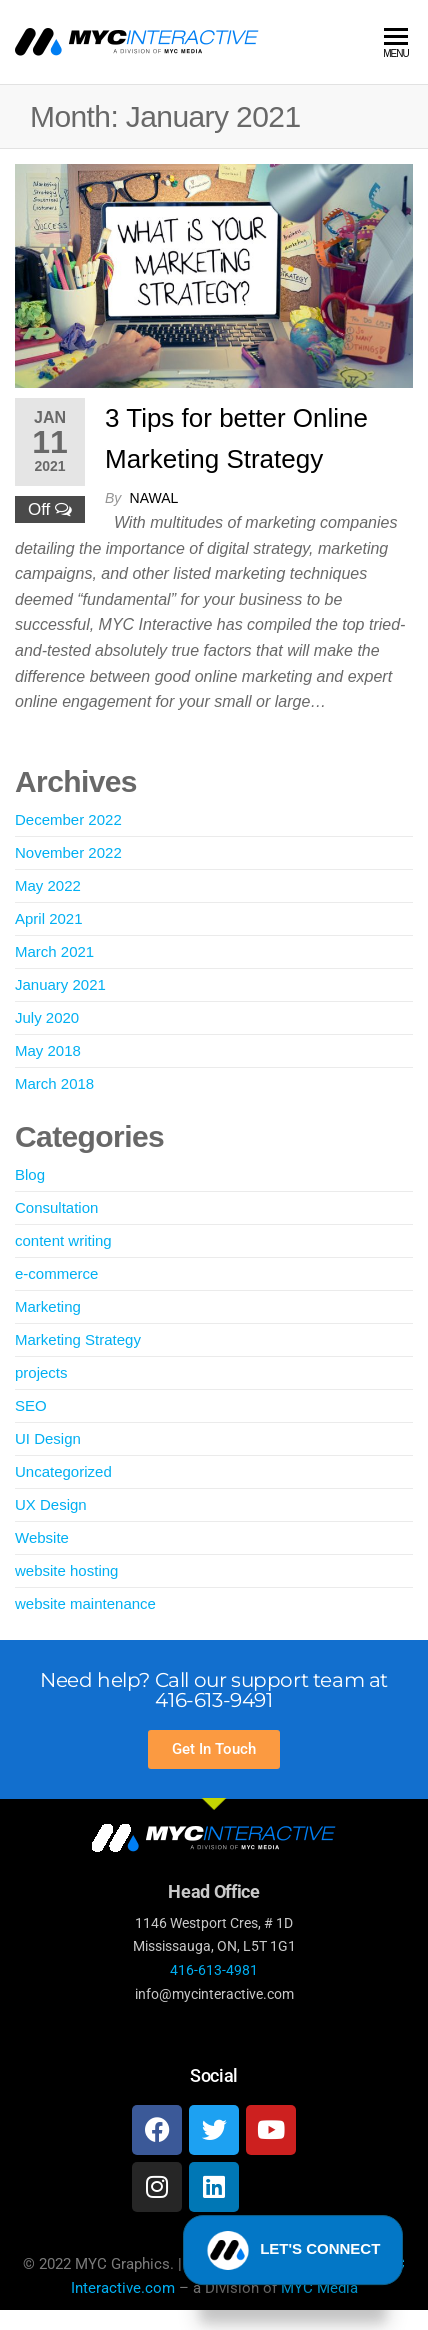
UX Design (51, 1504)
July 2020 (47, 1017)
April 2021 (49, 918)
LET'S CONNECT (293, 2259)
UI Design (48, 1438)
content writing (63, 1240)
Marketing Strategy (78, 1339)
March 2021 (54, 951)
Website (42, 1537)
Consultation (56, 1207)
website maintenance (85, 1603)
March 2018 (54, 1083)
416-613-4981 (214, 1970)
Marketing (48, 1306)
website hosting (66, 1570)
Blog (30, 1174)
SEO (31, 1405)
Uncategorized (63, 1471)
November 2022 (68, 852)
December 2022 (68, 819)
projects (41, 1372)
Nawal (154, 498)
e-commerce (56, 1273)
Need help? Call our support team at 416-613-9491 (214, 1690)
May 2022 (48, 885)
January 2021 (60, 984)
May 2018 (48, 1050)
